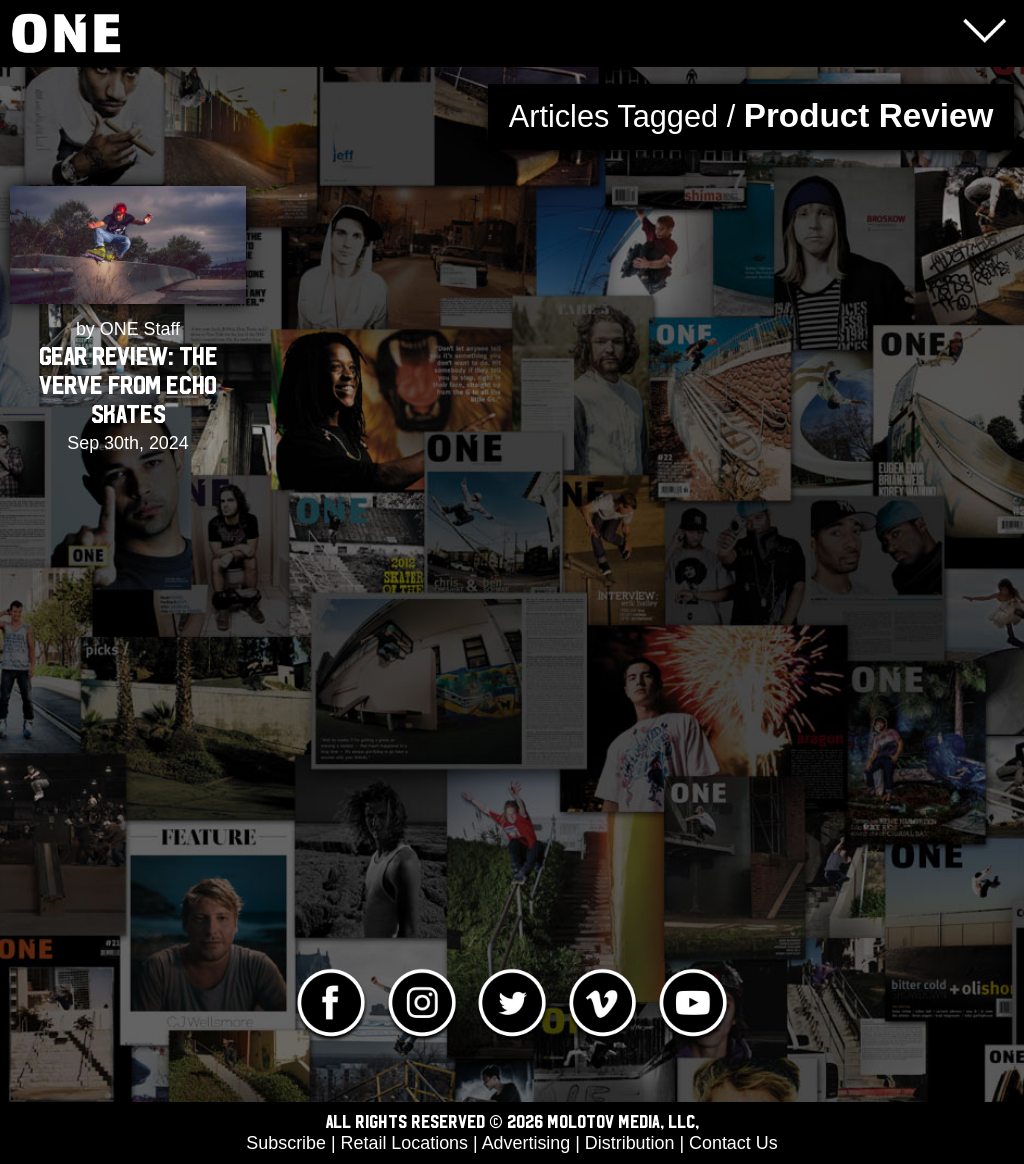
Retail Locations (404, 1143)
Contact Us (733, 1143)
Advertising (526, 1143)
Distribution (630, 1143)
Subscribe (286, 1143)
